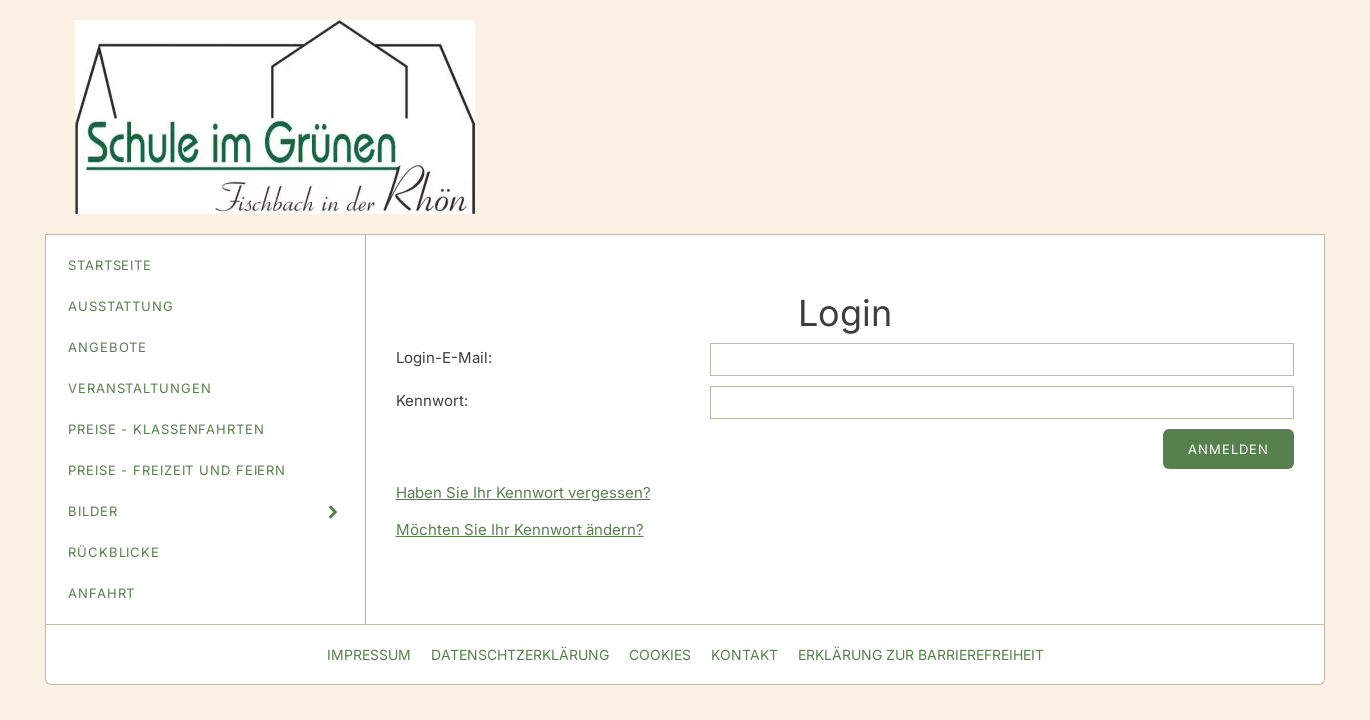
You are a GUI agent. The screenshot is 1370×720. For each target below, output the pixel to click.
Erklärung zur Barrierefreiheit (921, 654)
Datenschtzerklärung (520, 654)
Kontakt (744, 654)
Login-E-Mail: (444, 357)
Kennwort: (432, 400)
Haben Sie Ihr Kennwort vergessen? (523, 492)
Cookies (660, 654)
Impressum (369, 654)
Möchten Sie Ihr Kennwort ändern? (520, 529)
